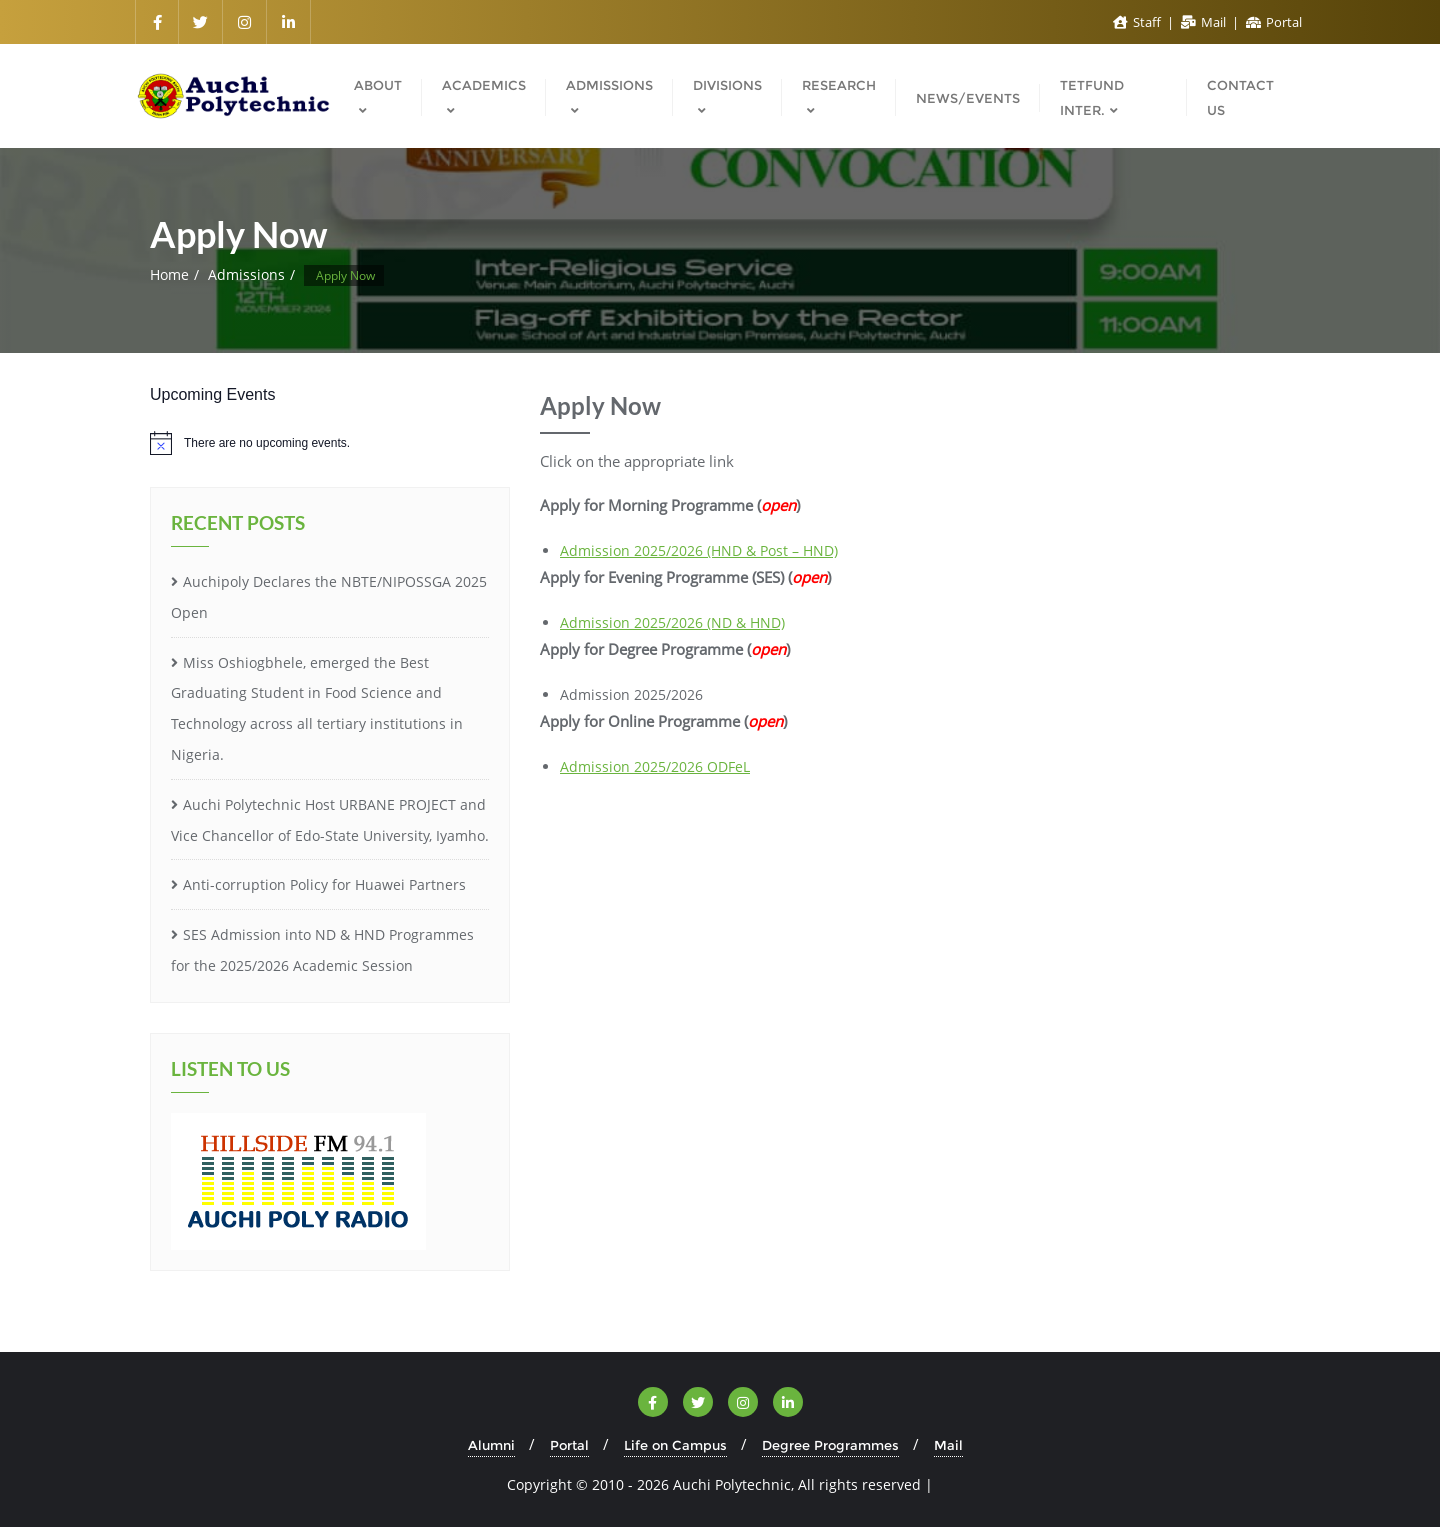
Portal (1274, 22)
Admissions (246, 274)
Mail (1205, 22)
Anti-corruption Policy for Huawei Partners (324, 884)
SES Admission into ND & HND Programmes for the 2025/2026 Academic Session (322, 950)
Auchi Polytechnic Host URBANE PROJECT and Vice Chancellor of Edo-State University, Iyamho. (330, 820)
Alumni (491, 1445)
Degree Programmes (830, 1445)
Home (169, 274)
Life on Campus (675, 1445)
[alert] (330, 443)
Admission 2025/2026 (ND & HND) (672, 622)
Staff (1138, 22)
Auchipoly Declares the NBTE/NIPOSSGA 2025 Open (329, 597)
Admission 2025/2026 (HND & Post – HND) (699, 550)
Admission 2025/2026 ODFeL (655, 766)
